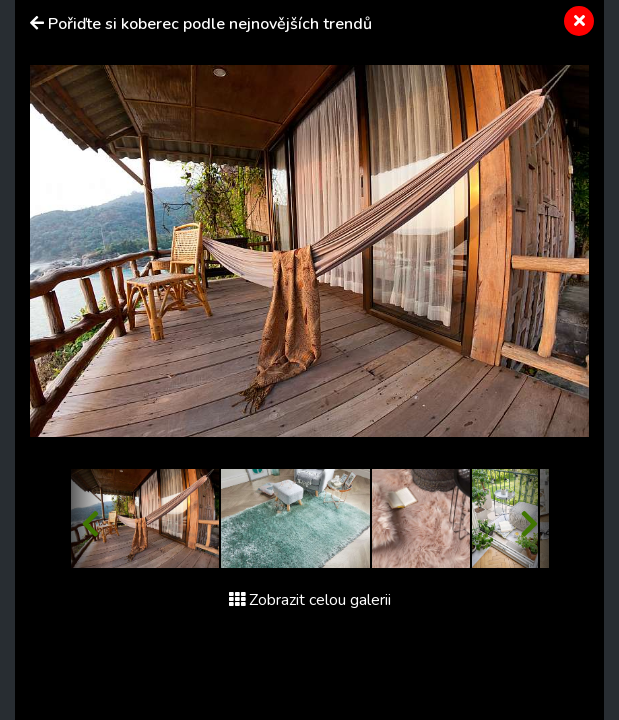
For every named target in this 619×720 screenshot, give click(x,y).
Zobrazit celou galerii (310, 600)
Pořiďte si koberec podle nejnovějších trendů (210, 24)
